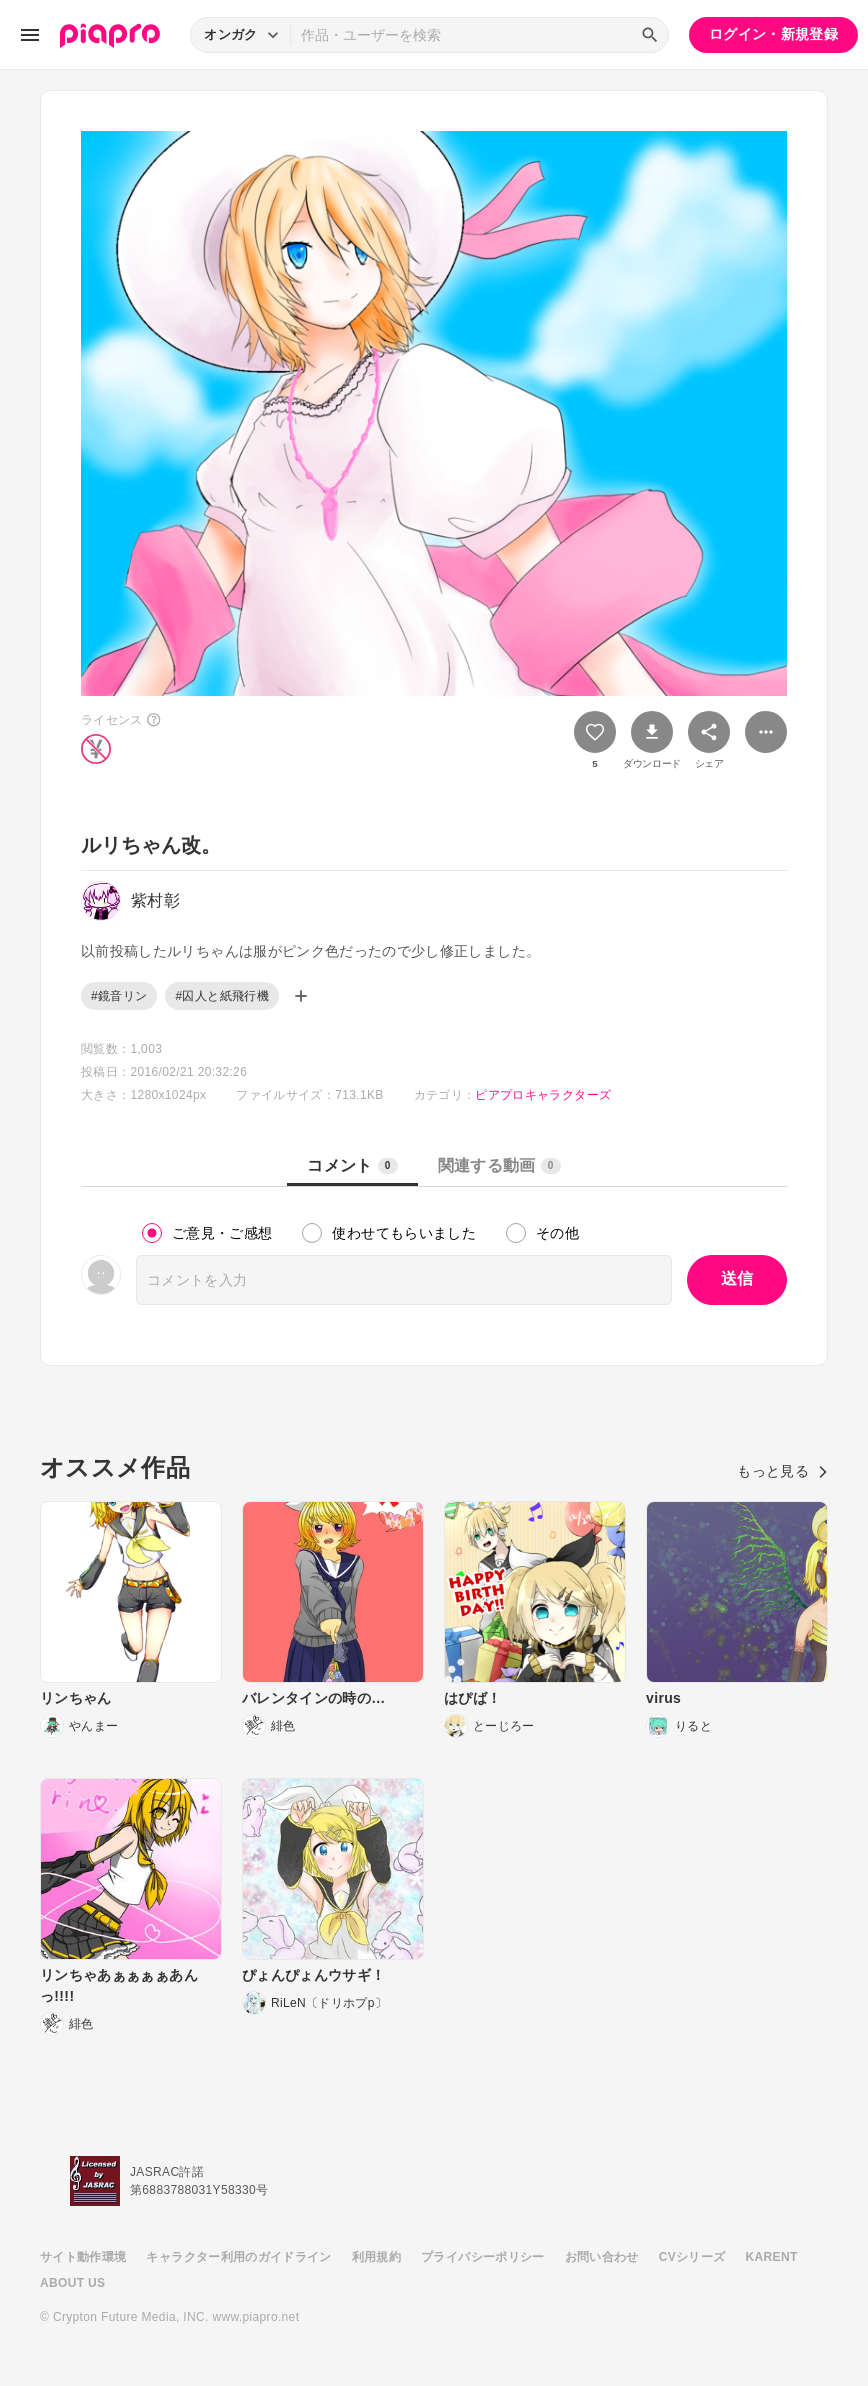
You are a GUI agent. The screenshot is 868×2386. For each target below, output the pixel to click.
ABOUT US (72, 2283)
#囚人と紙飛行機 (221, 996)
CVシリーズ (692, 2257)
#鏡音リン (119, 996)
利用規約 (376, 2257)
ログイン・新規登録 (773, 34)
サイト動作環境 (83, 2257)
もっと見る (782, 1471)
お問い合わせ (602, 2257)
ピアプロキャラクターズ (543, 1095)
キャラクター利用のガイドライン (238, 2257)
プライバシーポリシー (483, 2257)
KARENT (772, 2257)
